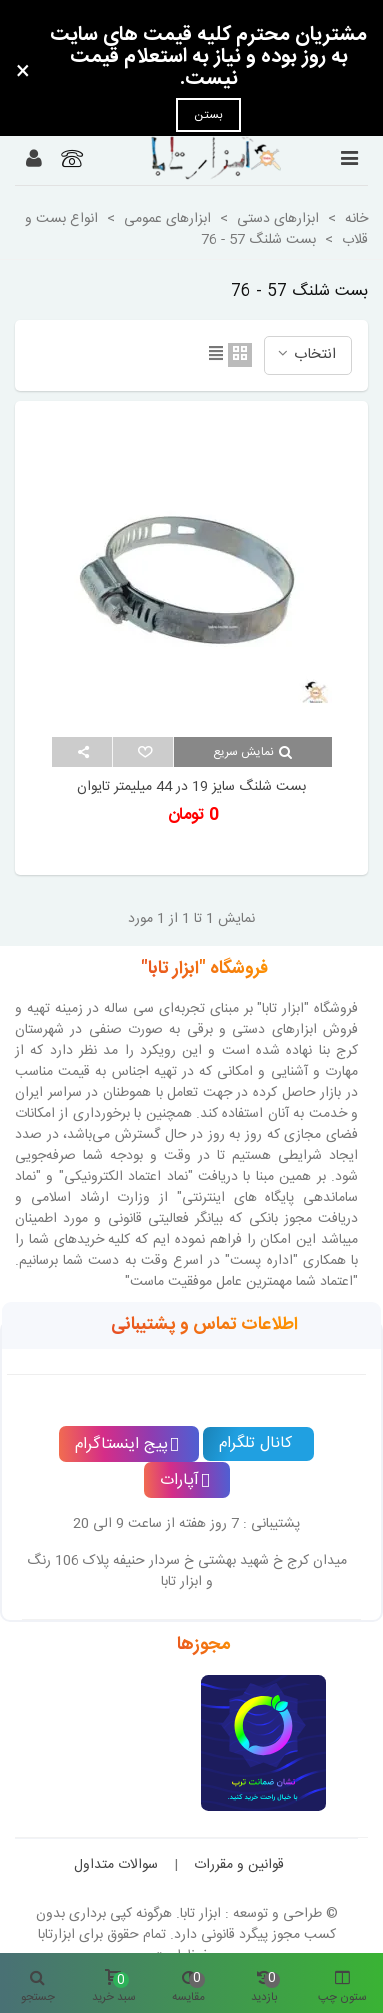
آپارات (185, 1480)
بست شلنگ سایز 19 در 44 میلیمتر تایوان (191, 787)
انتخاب (305, 354)
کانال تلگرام (255, 1443)
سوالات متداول (116, 1865)
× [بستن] (23, 73)
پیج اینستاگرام (127, 1444)
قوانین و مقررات (239, 1865)
